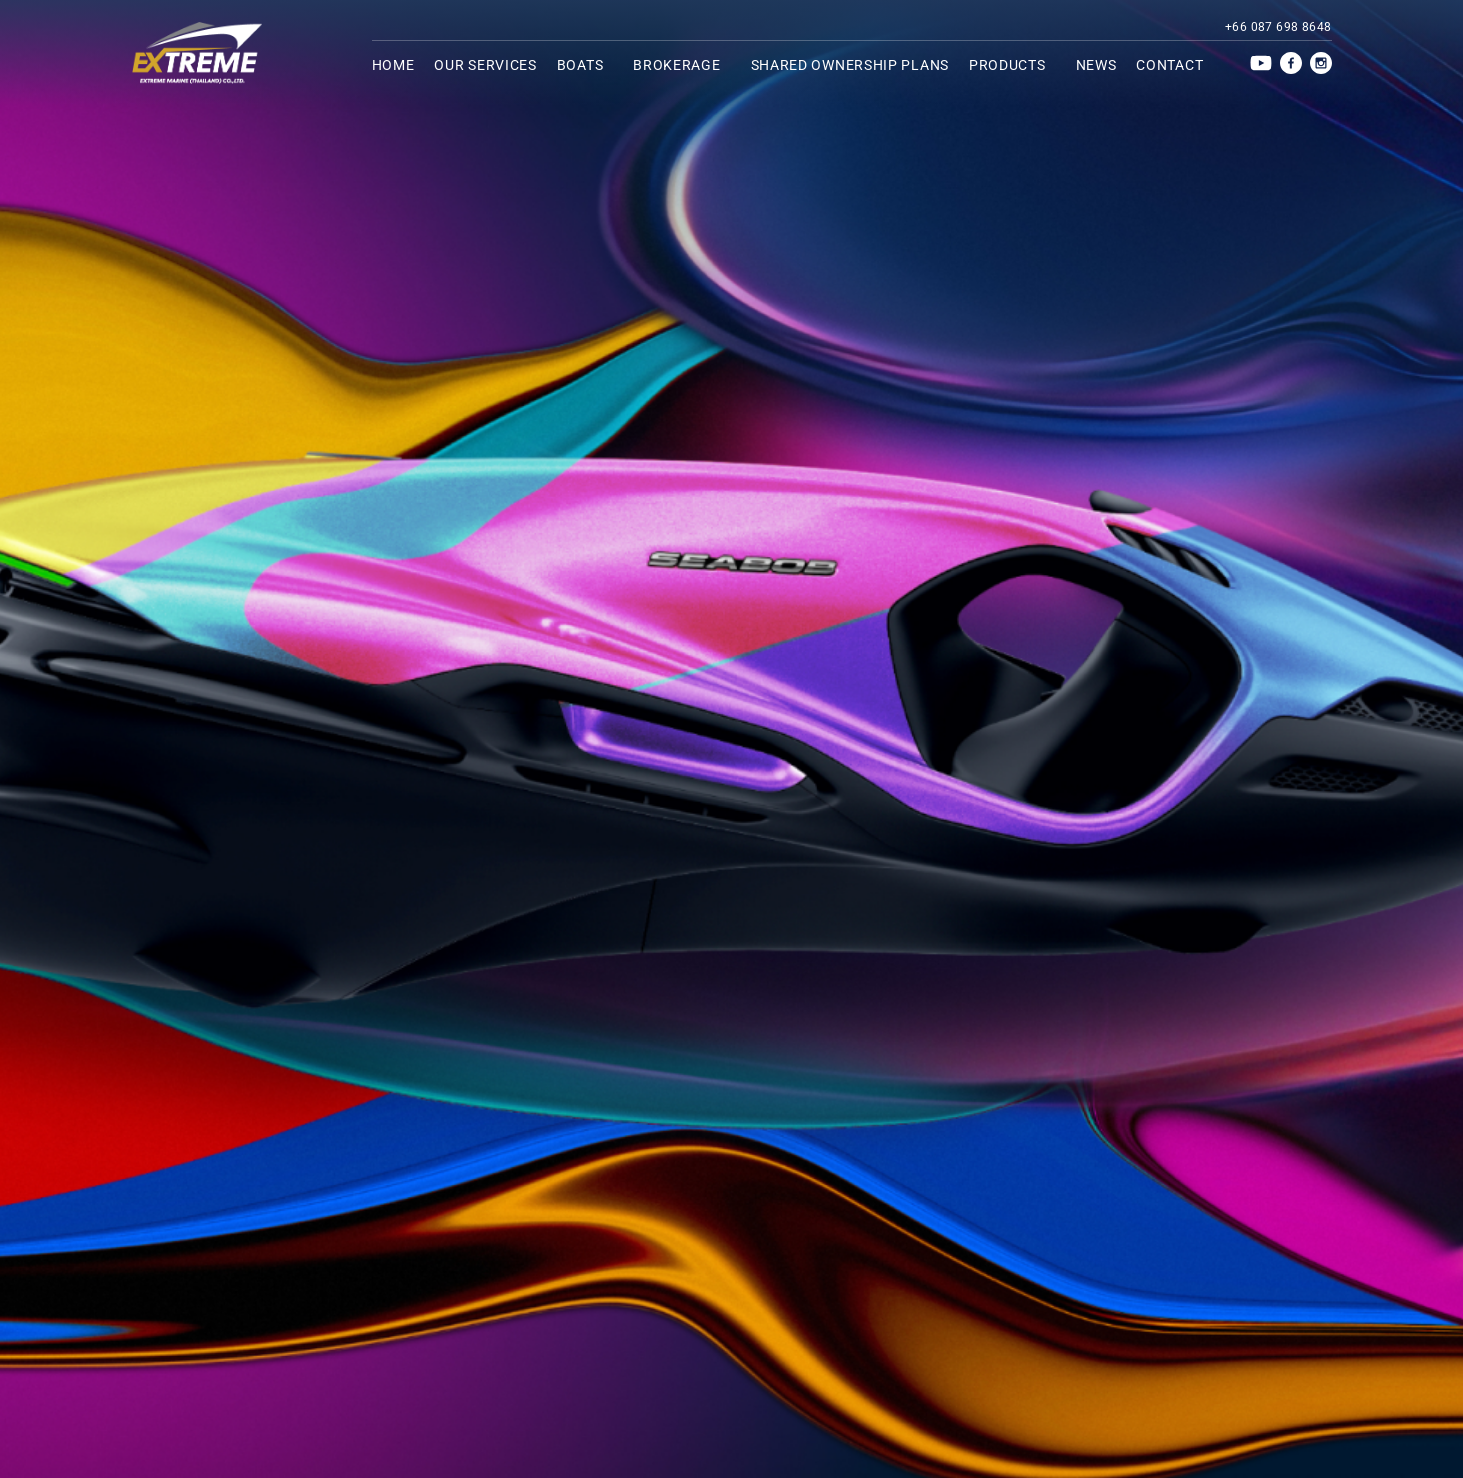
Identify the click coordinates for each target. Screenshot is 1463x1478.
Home (393, 65)
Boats (585, 65)
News (1096, 65)
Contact (1169, 65)
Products (1012, 65)
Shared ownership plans (850, 65)
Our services (485, 65)
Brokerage (681, 65)
